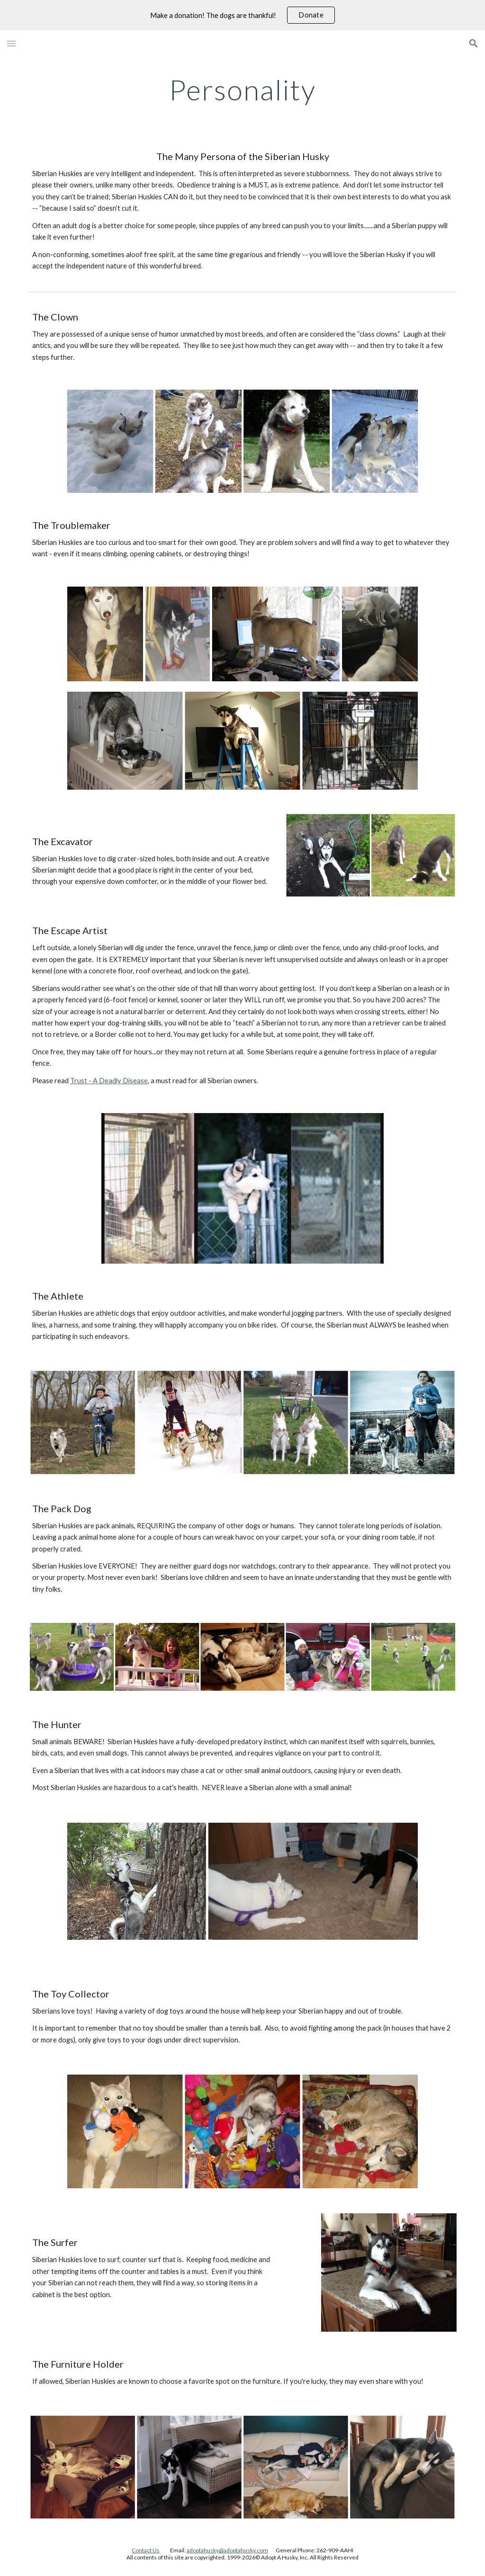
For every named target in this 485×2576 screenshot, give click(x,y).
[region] (242, 15)
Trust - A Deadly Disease (109, 1081)
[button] (11, 43)
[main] (242, 89)
